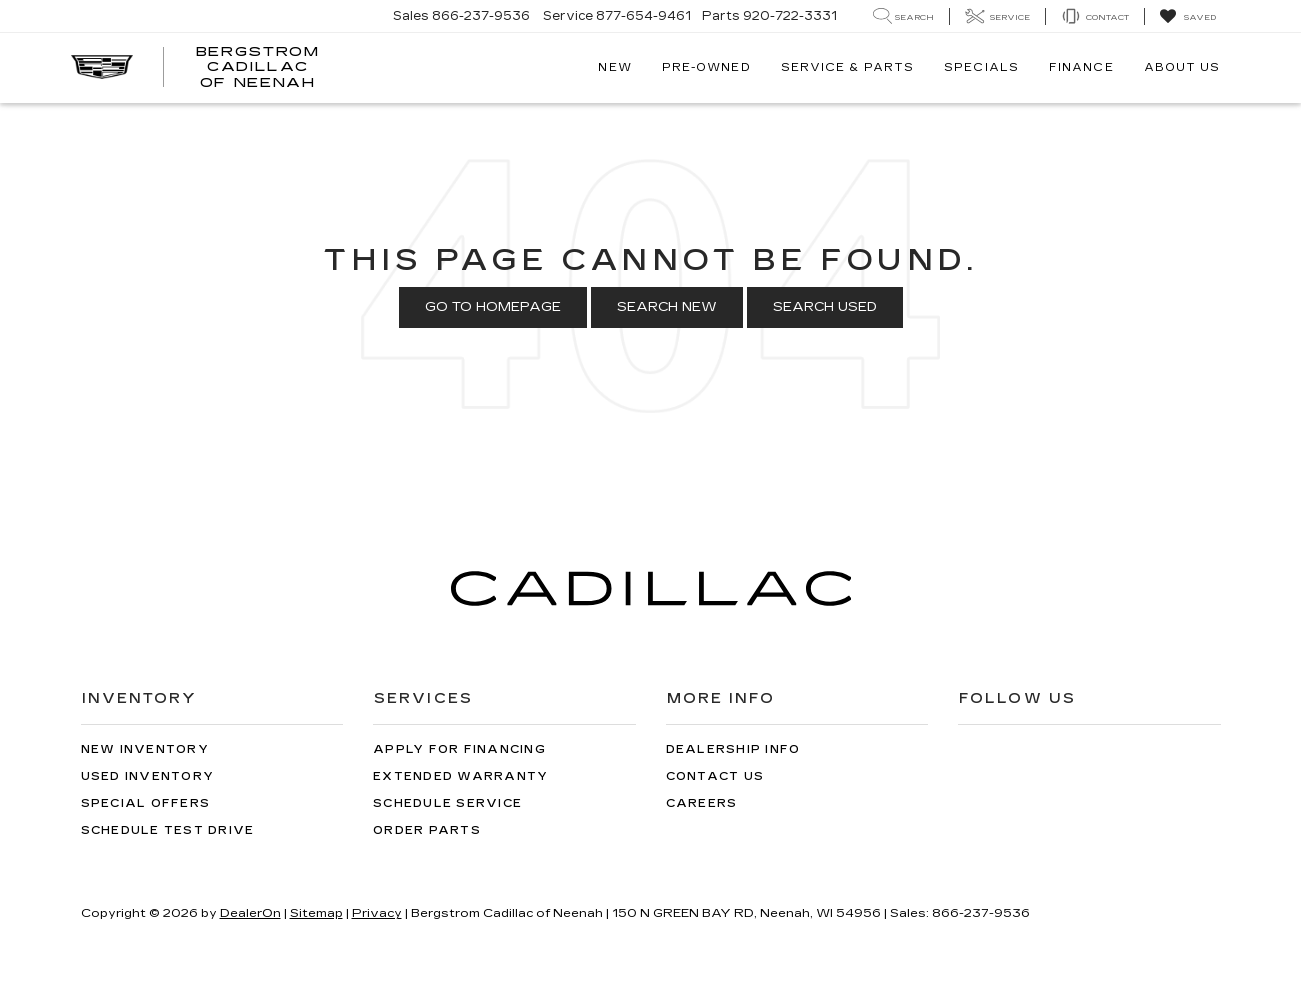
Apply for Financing (459, 749)
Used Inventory (148, 776)
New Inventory (145, 749)
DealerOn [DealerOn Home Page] (250, 913)
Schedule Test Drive (168, 830)
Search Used (825, 307)
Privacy (377, 913)
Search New (667, 307)
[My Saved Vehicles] (1187, 17)
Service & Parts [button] (848, 67)
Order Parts (427, 830)
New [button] (614, 67)
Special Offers (146, 803)
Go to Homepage (493, 307)
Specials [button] (981, 67)
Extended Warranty (460, 776)
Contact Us (715, 776)
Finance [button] (1081, 67)
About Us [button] (1182, 67)
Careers (702, 803)
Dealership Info (733, 749)
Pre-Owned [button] (706, 67)
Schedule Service (447, 803)
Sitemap (316, 913)
